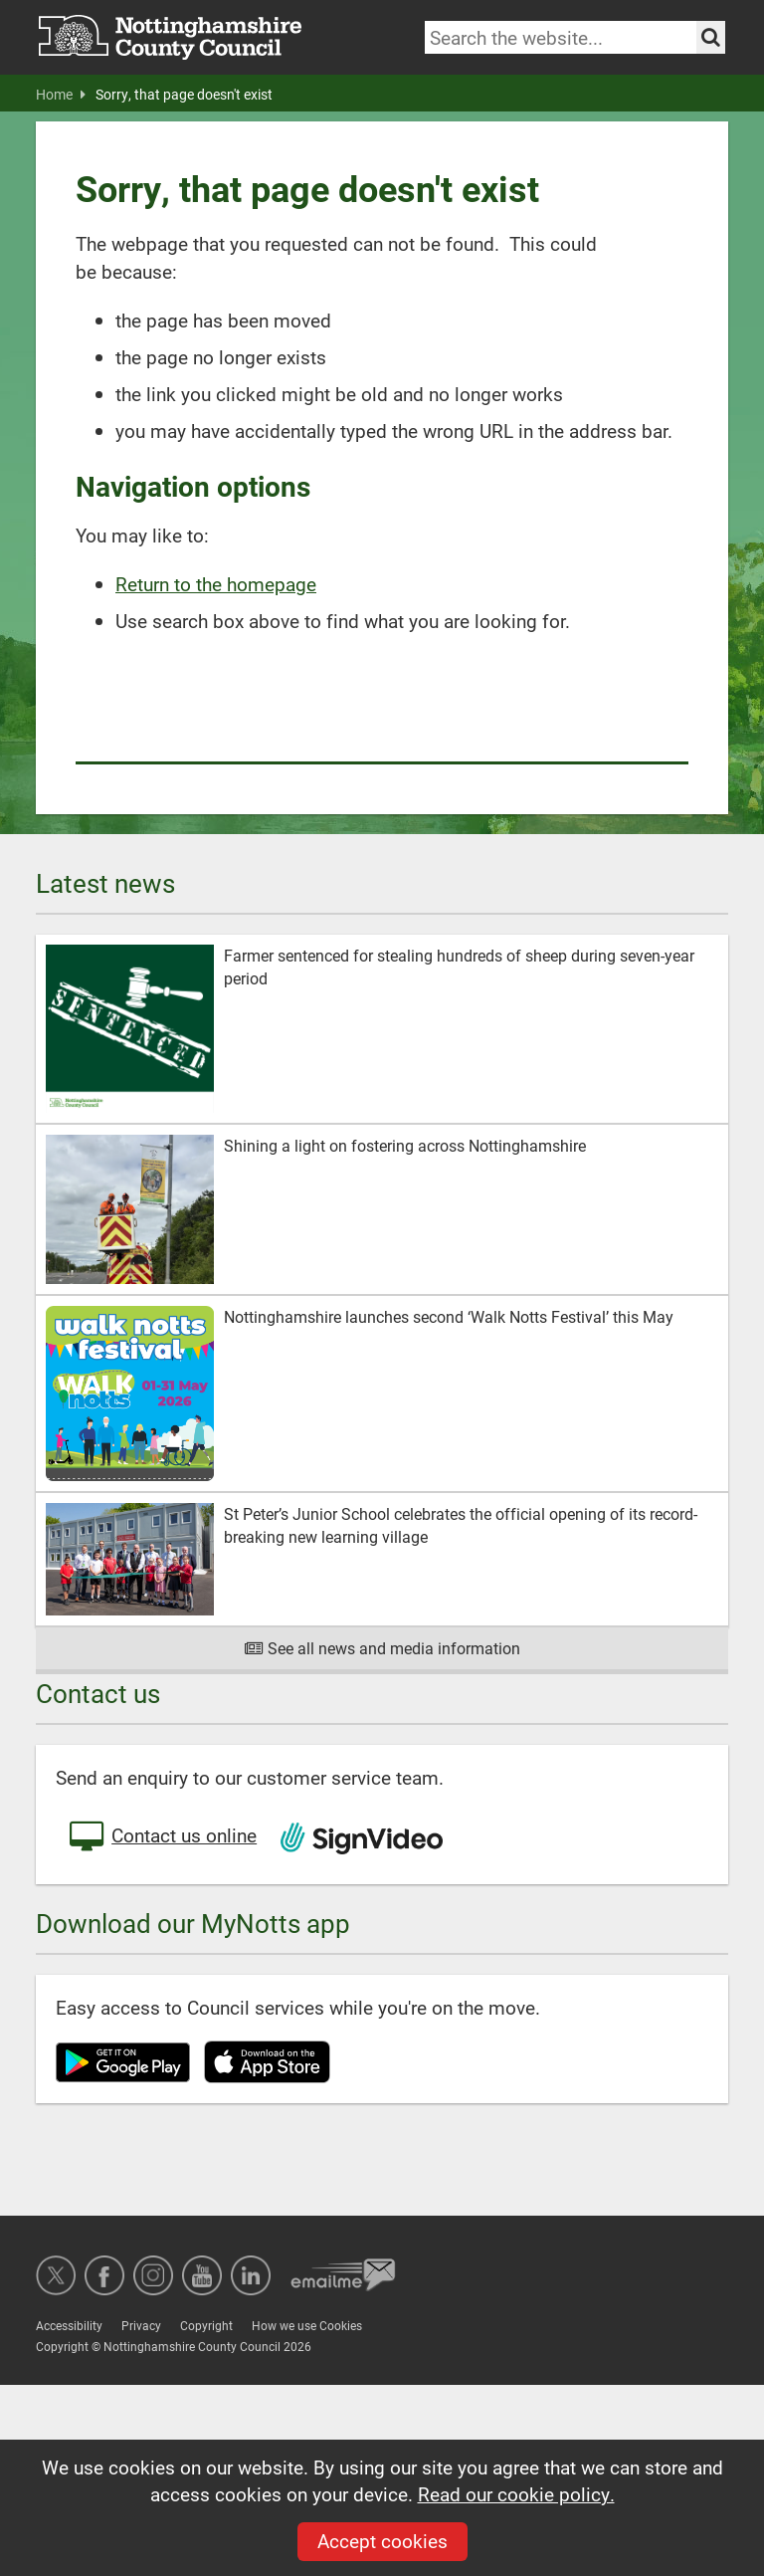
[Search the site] (710, 37)
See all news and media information (382, 1647)
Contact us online (161, 1837)
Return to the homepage (215, 583)
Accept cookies (382, 2540)
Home (61, 95)
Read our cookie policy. (516, 2493)
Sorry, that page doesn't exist (184, 95)
